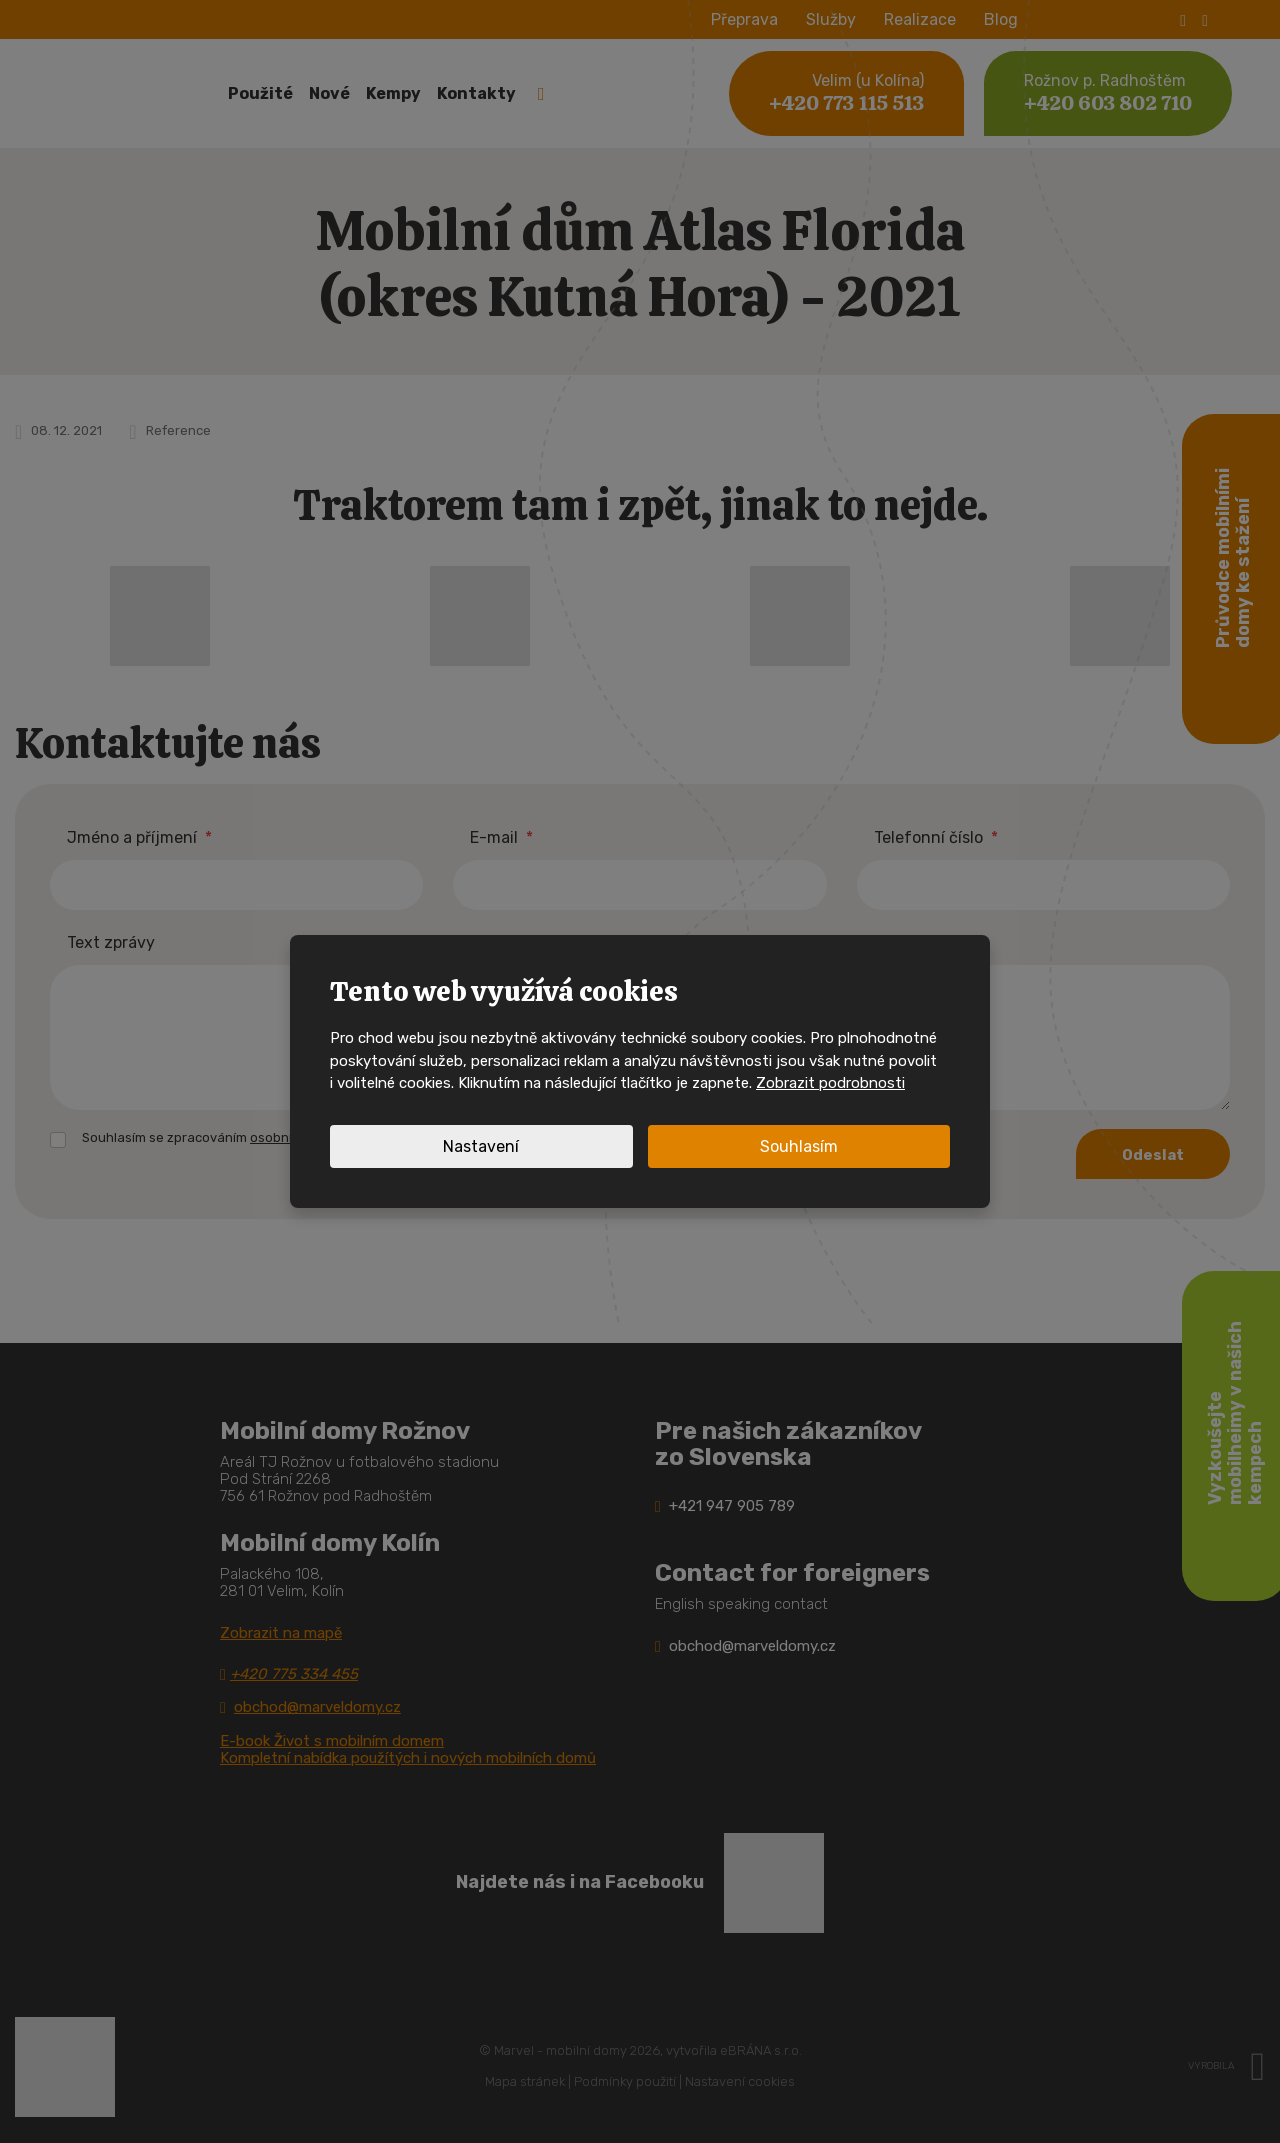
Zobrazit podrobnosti (830, 1083)
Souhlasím (799, 1146)
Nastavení (481, 1146)
